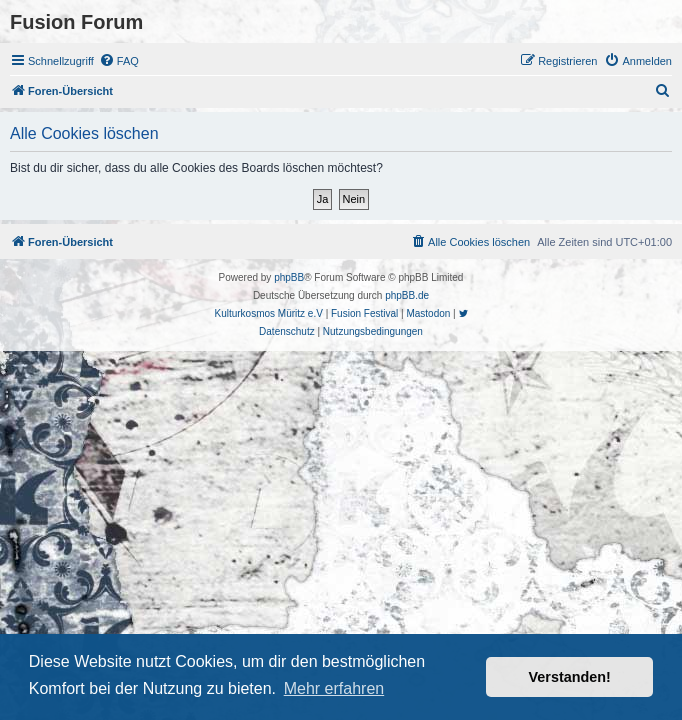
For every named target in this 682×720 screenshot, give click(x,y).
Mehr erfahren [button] (334, 688)
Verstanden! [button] (570, 677)
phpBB (289, 277)
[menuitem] (119, 61)
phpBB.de (407, 295)
